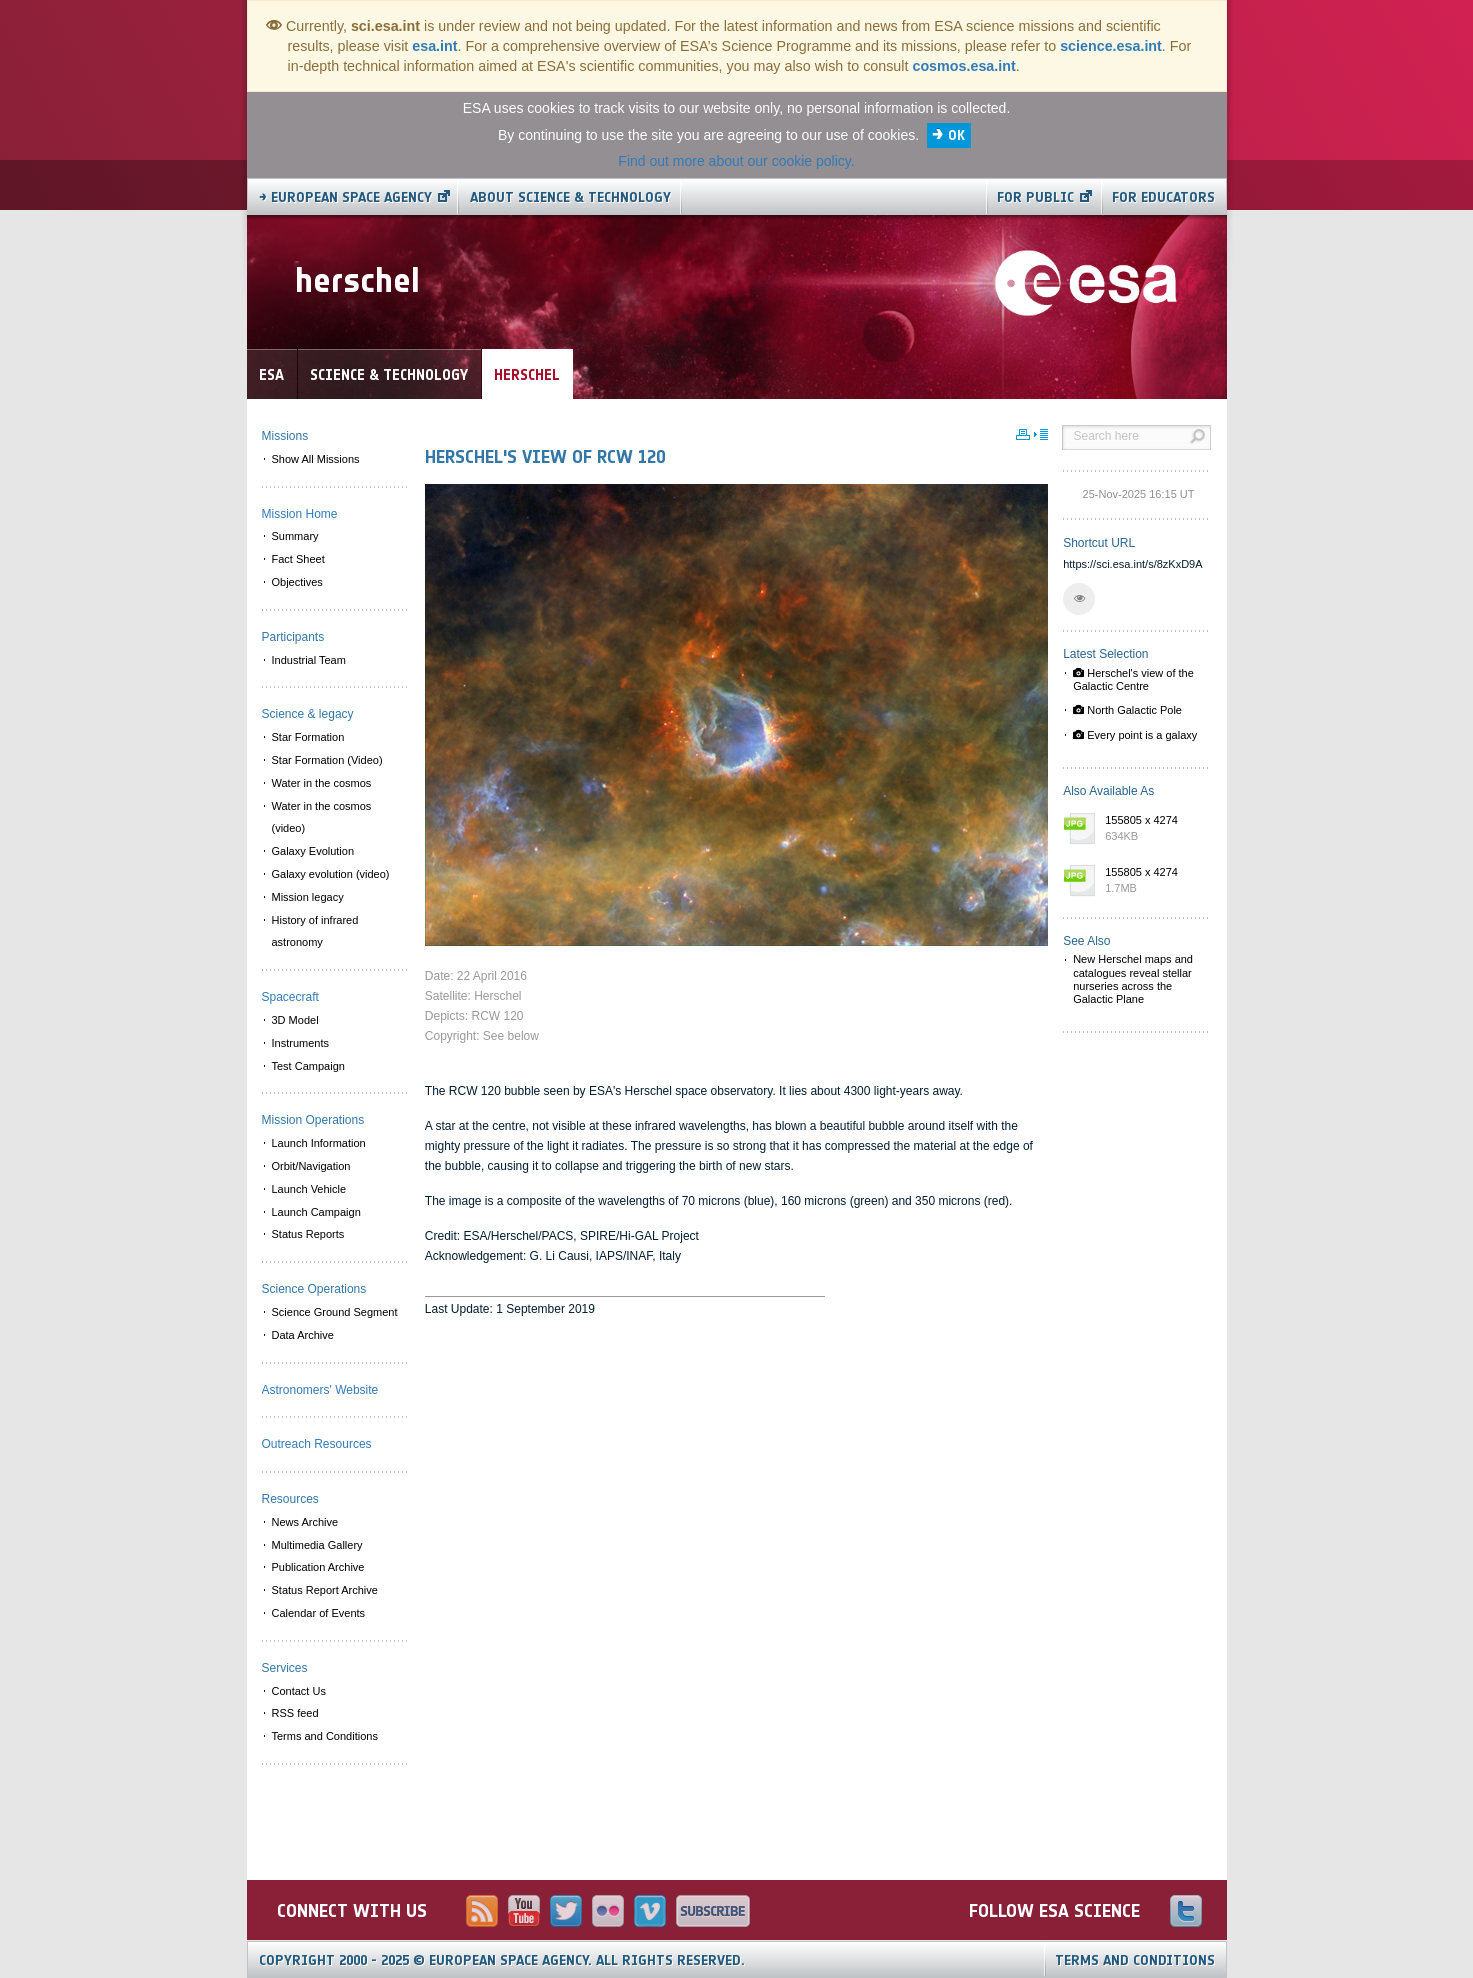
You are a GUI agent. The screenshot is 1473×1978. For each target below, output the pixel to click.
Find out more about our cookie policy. (736, 161)
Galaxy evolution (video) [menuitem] (331, 874)
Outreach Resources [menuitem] (317, 1444)
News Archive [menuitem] (305, 1522)
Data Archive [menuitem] (303, 1335)
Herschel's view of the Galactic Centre (1133, 679)
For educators (1163, 197)
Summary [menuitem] (295, 536)
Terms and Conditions (1135, 1960)
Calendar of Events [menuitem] (319, 1613)
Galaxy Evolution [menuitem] (313, 851)
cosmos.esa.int (963, 66)
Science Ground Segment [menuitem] (335, 1312)
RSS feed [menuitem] (295, 1713)
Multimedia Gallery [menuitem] (317, 1545)
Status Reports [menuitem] (308, 1234)
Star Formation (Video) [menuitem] (327, 760)
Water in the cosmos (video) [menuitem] (322, 817)
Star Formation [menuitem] (308, 737)
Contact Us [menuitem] (299, 1691)
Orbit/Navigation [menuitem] (311, 1166)
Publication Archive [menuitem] (318, 1567)
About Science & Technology (570, 197)
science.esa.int (1111, 46)
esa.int (434, 46)
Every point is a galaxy (1135, 735)
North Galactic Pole (1127, 710)
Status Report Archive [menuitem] (325, 1590)
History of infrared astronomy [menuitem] (315, 931)
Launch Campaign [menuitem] (316, 1212)
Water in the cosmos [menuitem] (322, 783)
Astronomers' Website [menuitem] (320, 1390)
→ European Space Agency (345, 197)
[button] (1079, 599)
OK (956, 135)
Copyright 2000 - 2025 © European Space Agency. (502, 1960)
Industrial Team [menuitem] (309, 660)
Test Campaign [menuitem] (308, 1066)
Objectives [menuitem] (297, 582)
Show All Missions (316, 459)
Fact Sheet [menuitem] (298, 559)
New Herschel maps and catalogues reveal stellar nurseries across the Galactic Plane (1133, 979)
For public (1035, 197)
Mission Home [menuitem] (300, 514)
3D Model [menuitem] (295, 1020)
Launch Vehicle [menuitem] (309, 1189)
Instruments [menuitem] (300, 1043)
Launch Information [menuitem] (319, 1143)
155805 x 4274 (1153, 829)
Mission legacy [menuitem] (308, 897)
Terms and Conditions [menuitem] (325, 1736)
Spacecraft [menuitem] (290, 997)
